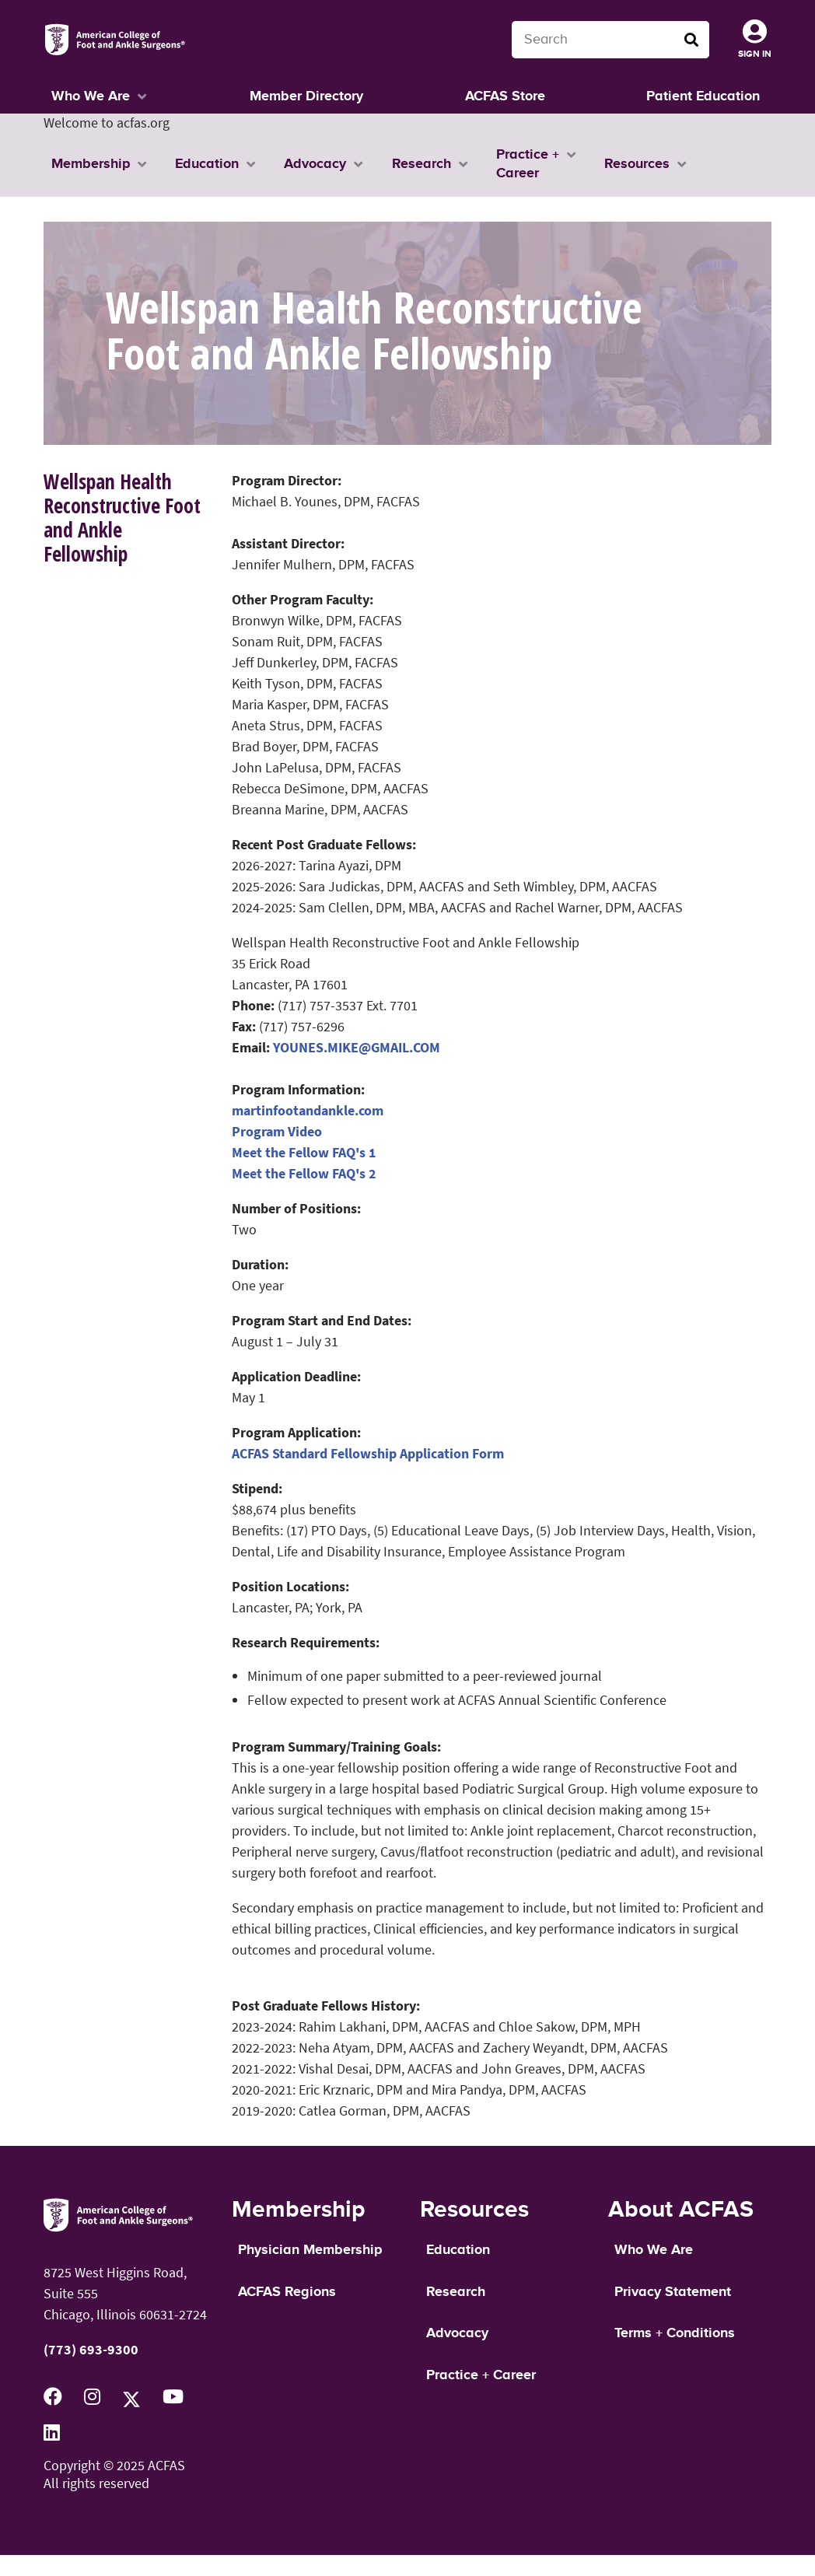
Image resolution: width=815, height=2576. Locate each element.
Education (458, 2250)
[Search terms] (610, 39)
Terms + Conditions (674, 2333)
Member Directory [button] (306, 96)
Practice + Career (481, 2375)
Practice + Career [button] (527, 164)
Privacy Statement (672, 2292)
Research (455, 2292)
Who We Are (653, 2250)
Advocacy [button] (315, 164)
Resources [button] (637, 164)
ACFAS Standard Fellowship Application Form (368, 1453)
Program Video (277, 1131)
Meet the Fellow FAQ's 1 (304, 1152)
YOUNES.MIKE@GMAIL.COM (356, 1047)
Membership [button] (90, 164)
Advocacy (457, 2333)
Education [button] (207, 164)
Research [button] (421, 164)
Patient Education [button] (703, 96)
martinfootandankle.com (307, 1110)
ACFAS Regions (287, 2292)
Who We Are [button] (90, 96)
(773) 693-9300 (91, 2349)
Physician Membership (310, 2250)
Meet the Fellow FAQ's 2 (304, 1173)
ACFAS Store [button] (505, 96)
